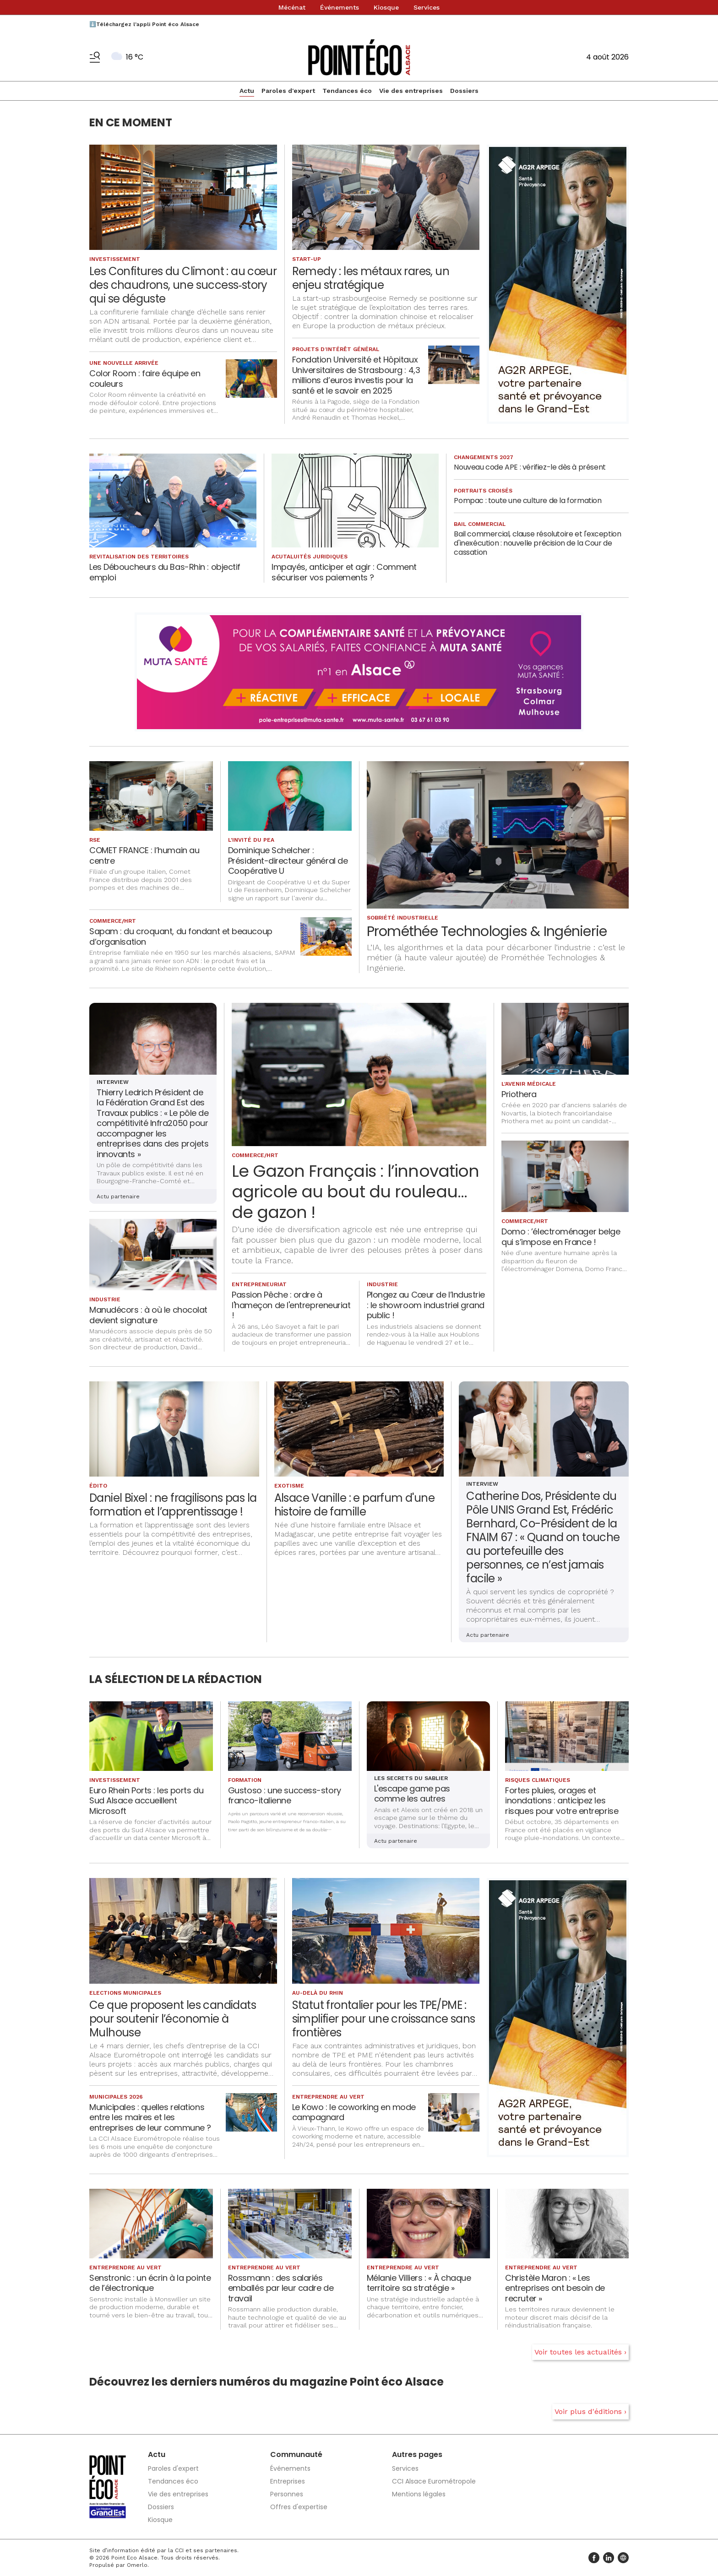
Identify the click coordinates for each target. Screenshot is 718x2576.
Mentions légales (419, 2494)
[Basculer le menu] (94, 57)
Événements (339, 7)
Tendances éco (347, 90)
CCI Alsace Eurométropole (434, 2481)
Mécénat (291, 7)
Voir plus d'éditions (588, 2411)
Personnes (286, 2494)
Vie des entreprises (411, 90)
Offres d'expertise (298, 2506)
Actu (246, 90)
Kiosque (386, 7)
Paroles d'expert (288, 90)
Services (426, 7)
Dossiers (464, 90)
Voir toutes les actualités (578, 2352)
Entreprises (287, 2481)
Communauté (296, 2454)
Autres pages (417, 2454)
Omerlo (137, 2565)
